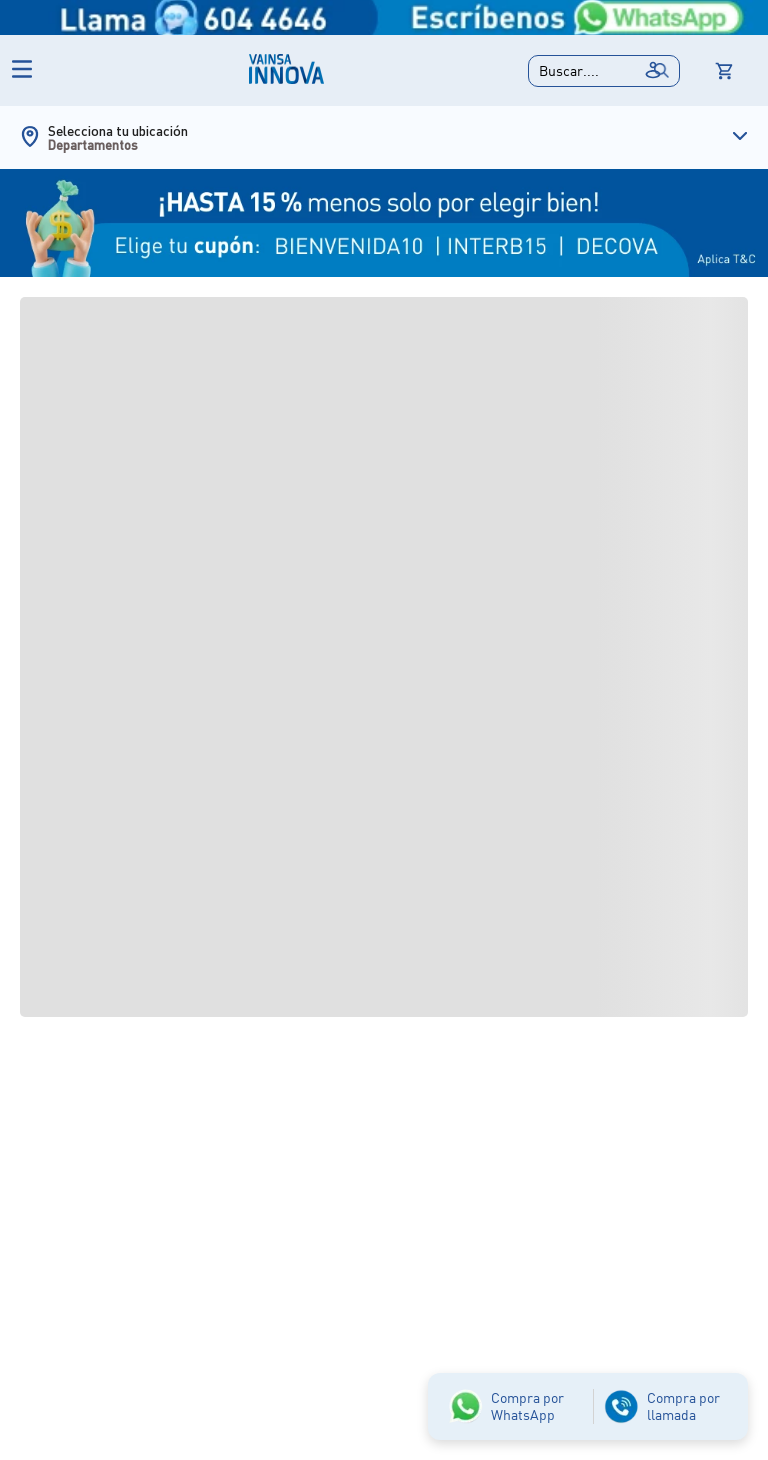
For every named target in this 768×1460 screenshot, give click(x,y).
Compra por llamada (683, 1406)
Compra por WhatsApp (527, 1406)
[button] (604, 71)
